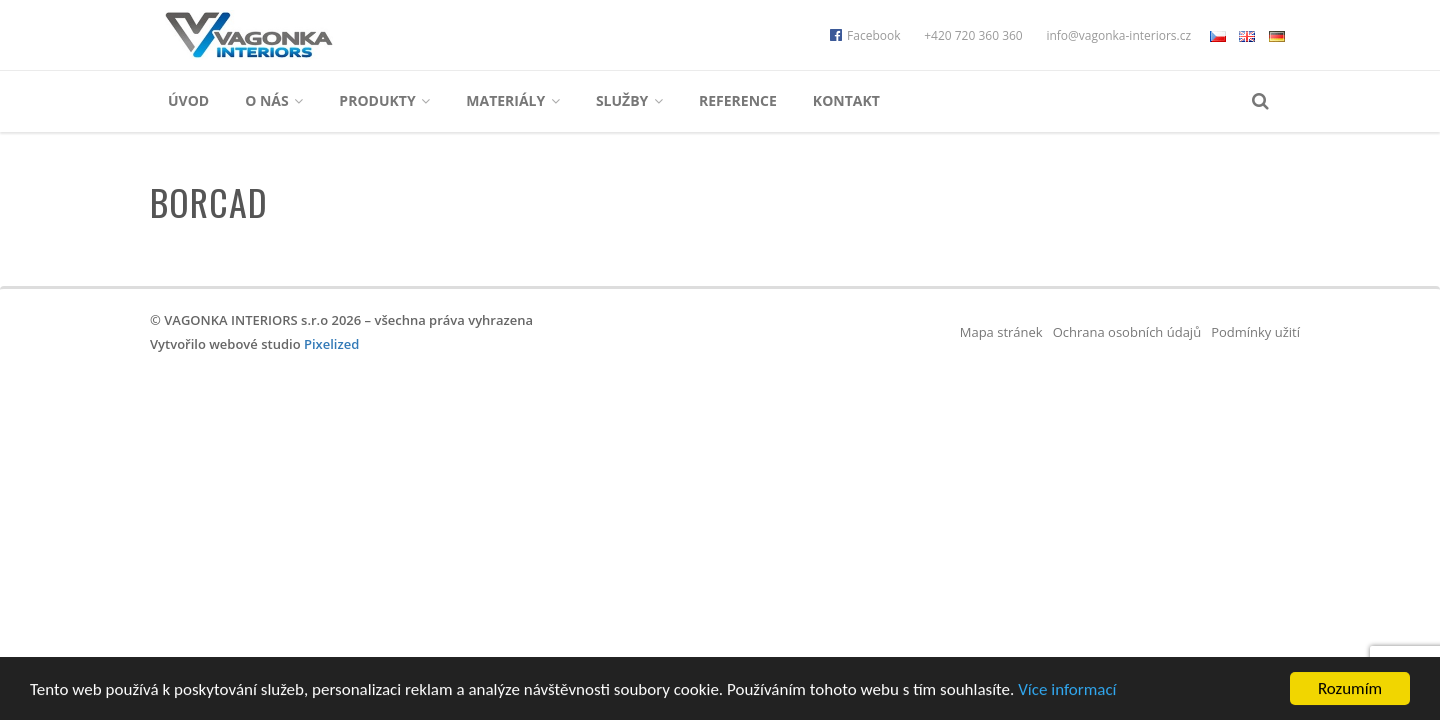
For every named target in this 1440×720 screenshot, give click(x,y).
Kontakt (846, 100)
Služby (629, 100)
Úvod (188, 100)
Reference (738, 100)
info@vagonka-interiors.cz (1118, 35)
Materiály (513, 100)
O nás (274, 100)
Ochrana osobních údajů (1127, 332)
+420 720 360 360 (973, 35)
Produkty (384, 100)
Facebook (865, 35)
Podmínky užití (1255, 332)
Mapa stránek (1001, 332)
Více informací (1067, 689)
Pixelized (331, 344)
